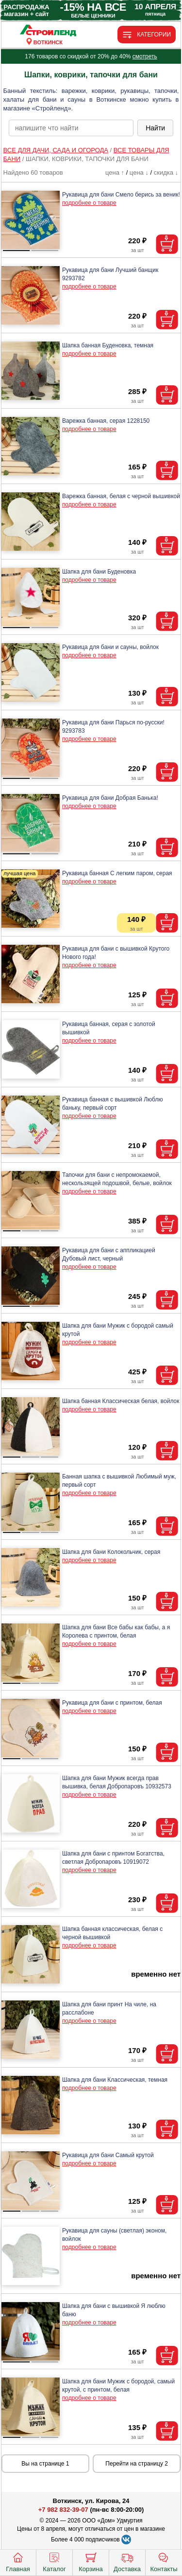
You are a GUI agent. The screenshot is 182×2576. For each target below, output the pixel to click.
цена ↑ (114, 172)
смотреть (144, 56)
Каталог (54, 2561)
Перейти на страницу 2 (136, 2463)
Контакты (163, 2561)
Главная (18, 2561)
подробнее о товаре (89, 202)
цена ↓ (139, 172)
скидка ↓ (166, 172)
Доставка (127, 2561)
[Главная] (48, 30)
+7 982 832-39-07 (63, 2509)
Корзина (91, 2561)
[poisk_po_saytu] (71, 128)
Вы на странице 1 (45, 2463)
